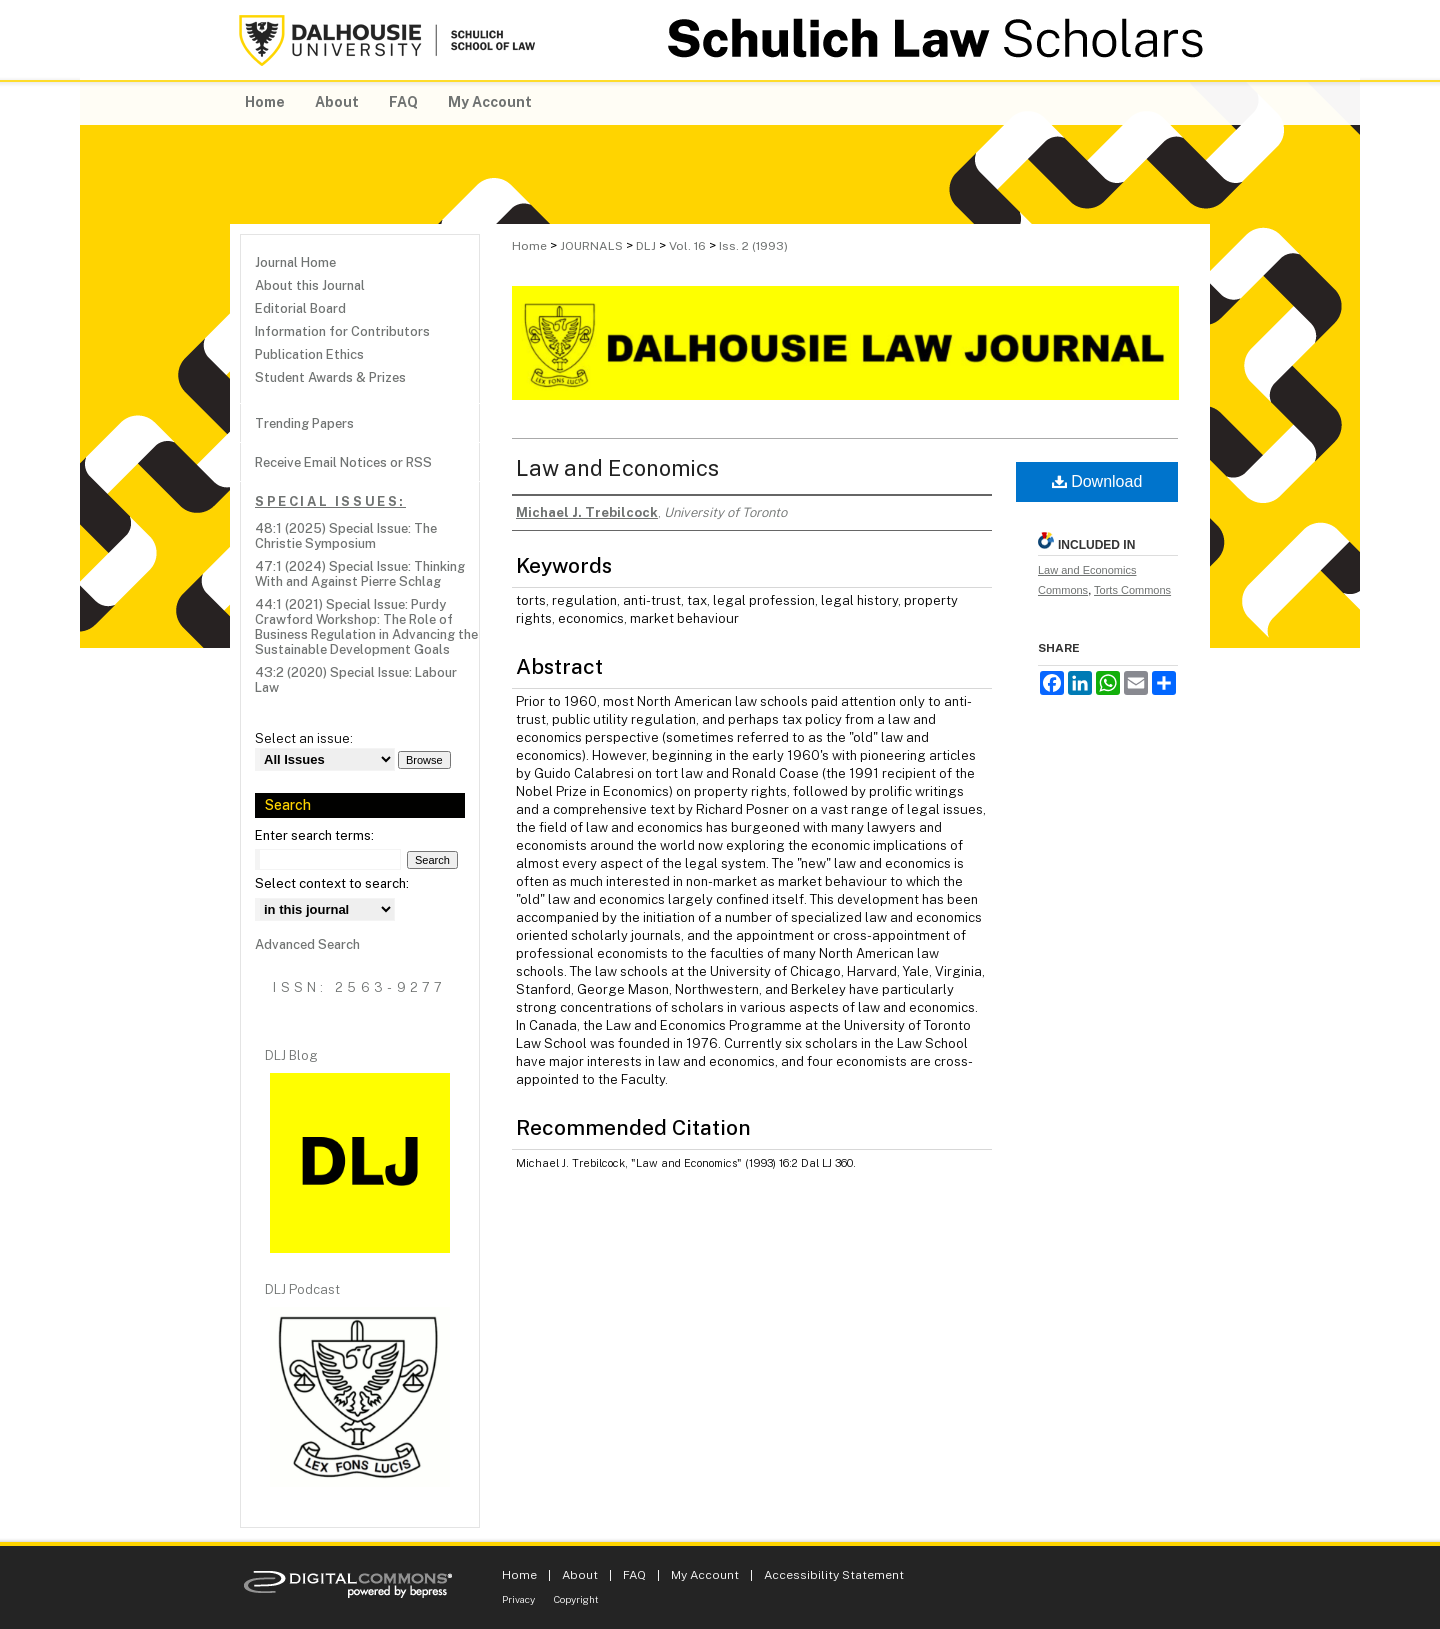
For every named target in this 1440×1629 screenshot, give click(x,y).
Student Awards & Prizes (330, 377)
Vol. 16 (687, 246)
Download (1097, 481)
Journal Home (295, 262)
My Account (705, 1575)
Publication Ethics (309, 354)
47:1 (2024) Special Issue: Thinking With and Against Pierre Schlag (360, 574)
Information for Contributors (342, 331)
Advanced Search (307, 944)
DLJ (646, 246)
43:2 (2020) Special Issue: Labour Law (356, 680)
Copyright (576, 1599)
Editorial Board (300, 308)
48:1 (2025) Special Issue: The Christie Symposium (346, 536)
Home (529, 246)
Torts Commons (1132, 590)
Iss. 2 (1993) (753, 246)
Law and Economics (617, 468)
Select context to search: (332, 883)
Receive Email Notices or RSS (343, 462)
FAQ (634, 1575)
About (580, 1575)
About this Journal (310, 285)
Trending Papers (304, 423)
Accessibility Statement (834, 1575)
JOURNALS (591, 246)
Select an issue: (304, 738)
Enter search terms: (314, 835)
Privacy (518, 1599)
